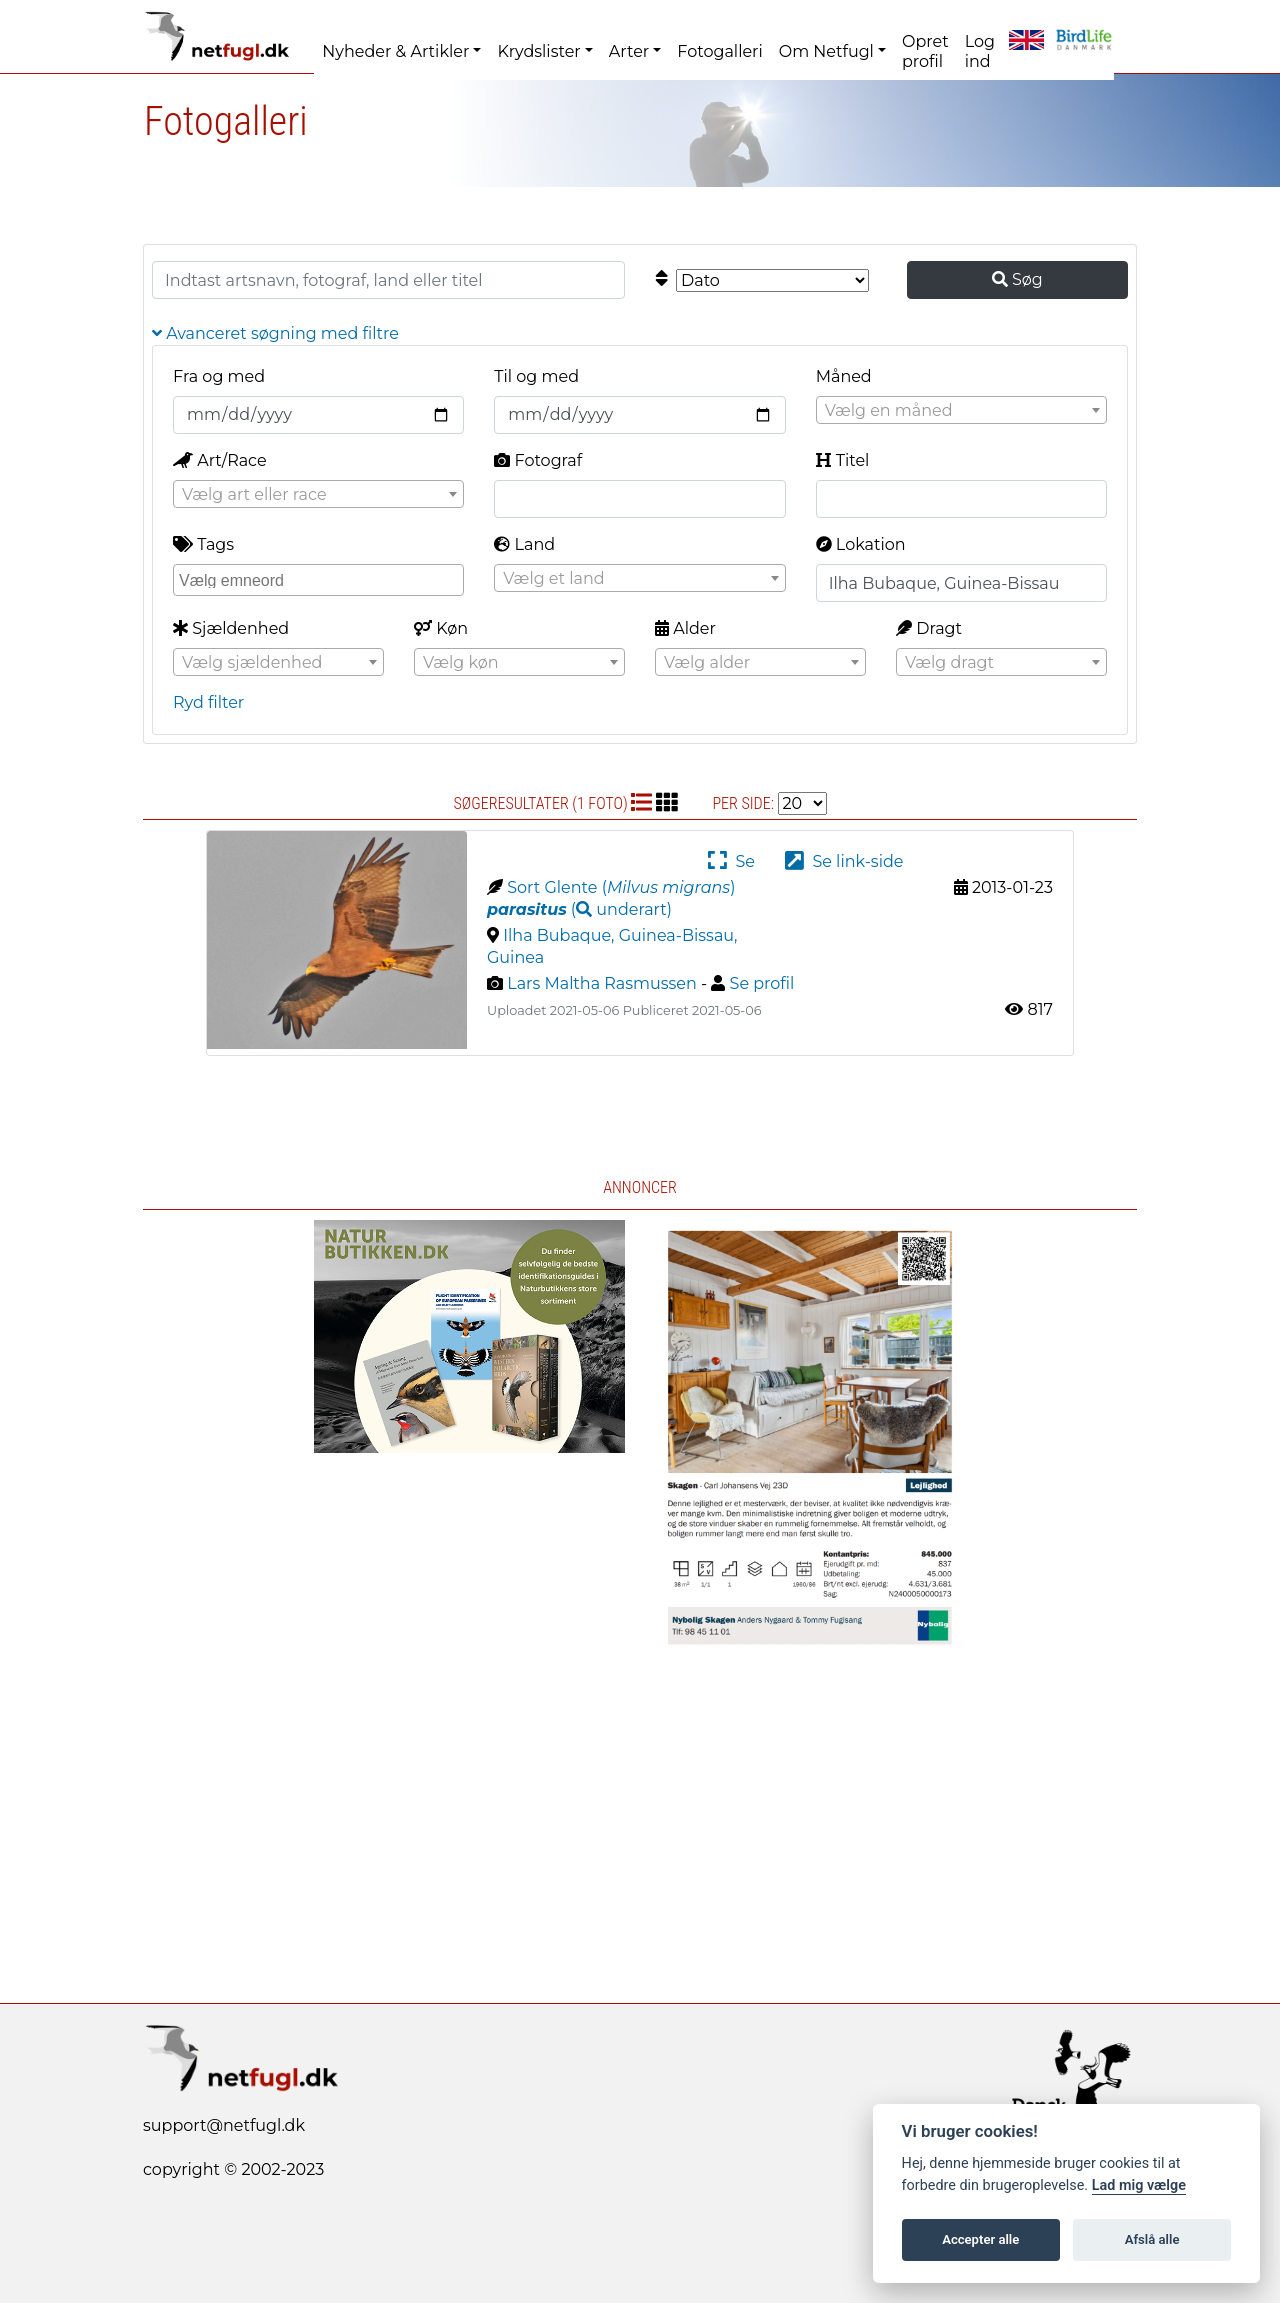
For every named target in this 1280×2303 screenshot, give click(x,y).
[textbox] (961, 411)
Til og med (536, 376)
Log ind (980, 51)
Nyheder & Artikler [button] (395, 51)
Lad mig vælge (1139, 2185)
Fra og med (219, 376)
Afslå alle (1152, 2239)
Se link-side (844, 861)
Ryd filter (208, 702)
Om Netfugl (826, 51)
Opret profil (925, 51)
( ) (579, 909)
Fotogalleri (719, 51)
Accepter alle (980, 2239)
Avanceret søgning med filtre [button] (275, 333)
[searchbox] (321, 579)
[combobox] (961, 410)
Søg (1017, 279)
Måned (844, 376)
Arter (629, 51)
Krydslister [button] (538, 51)
